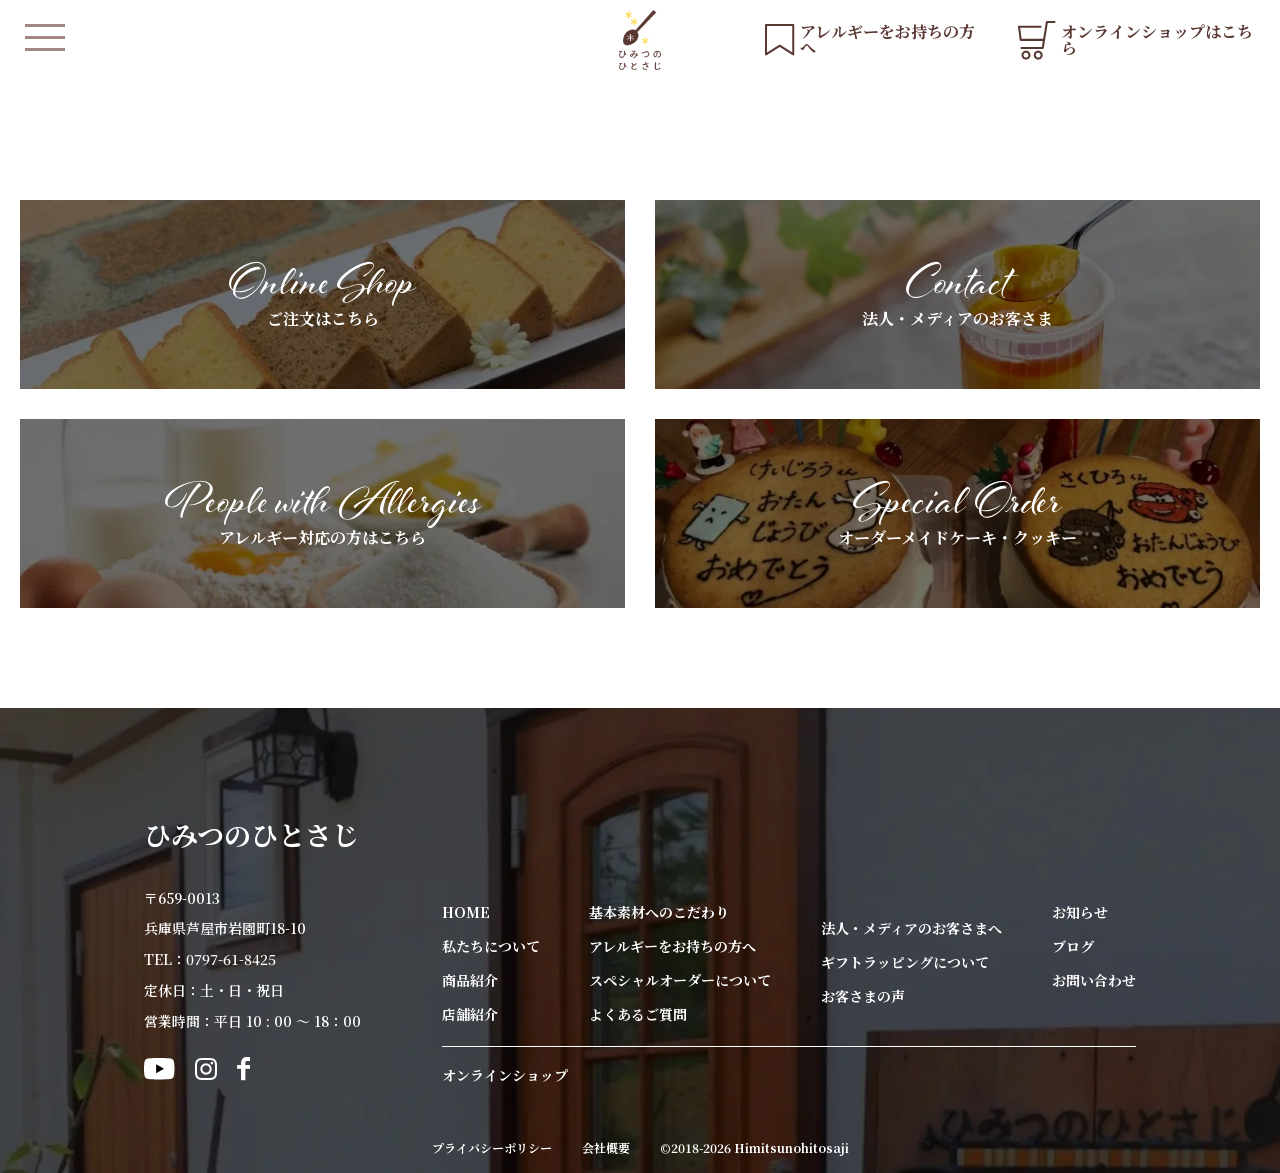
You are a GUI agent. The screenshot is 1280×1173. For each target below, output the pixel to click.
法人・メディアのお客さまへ (911, 928)
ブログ (1073, 946)
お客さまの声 (863, 996)
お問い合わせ (1094, 980)
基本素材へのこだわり (659, 912)
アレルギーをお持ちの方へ (672, 946)
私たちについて (491, 946)
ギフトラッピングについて (905, 962)
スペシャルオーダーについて (680, 980)
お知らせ (1080, 912)
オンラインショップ (505, 1075)
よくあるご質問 (638, 1014)
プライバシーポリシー (492, 1148)
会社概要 (606, 1148)
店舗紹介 (470, 1014)
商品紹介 (470, 980)
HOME (466, 912)
